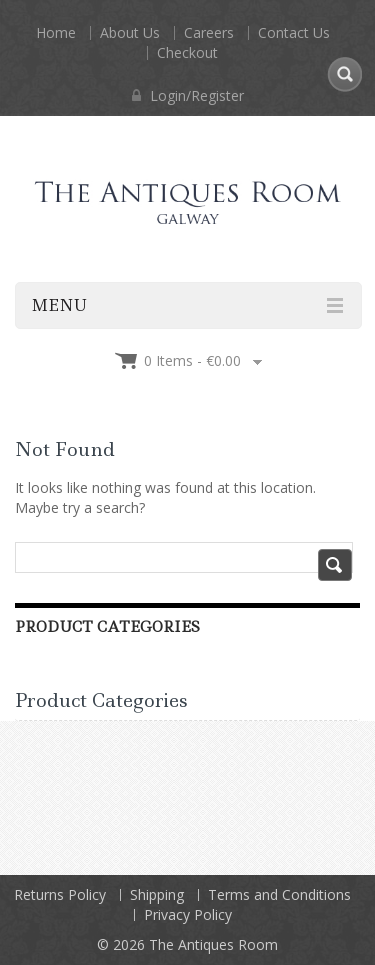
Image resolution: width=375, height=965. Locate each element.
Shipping (157, 894)
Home (56, 32)
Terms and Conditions (279, 894)
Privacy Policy (188, 914)
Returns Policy (60, 894)
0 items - (192, 360)
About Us (130, 32)
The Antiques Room (213, 944)
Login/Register (188, 95)
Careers (209, 32)
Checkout (187, 52)
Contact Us (294, 32)
